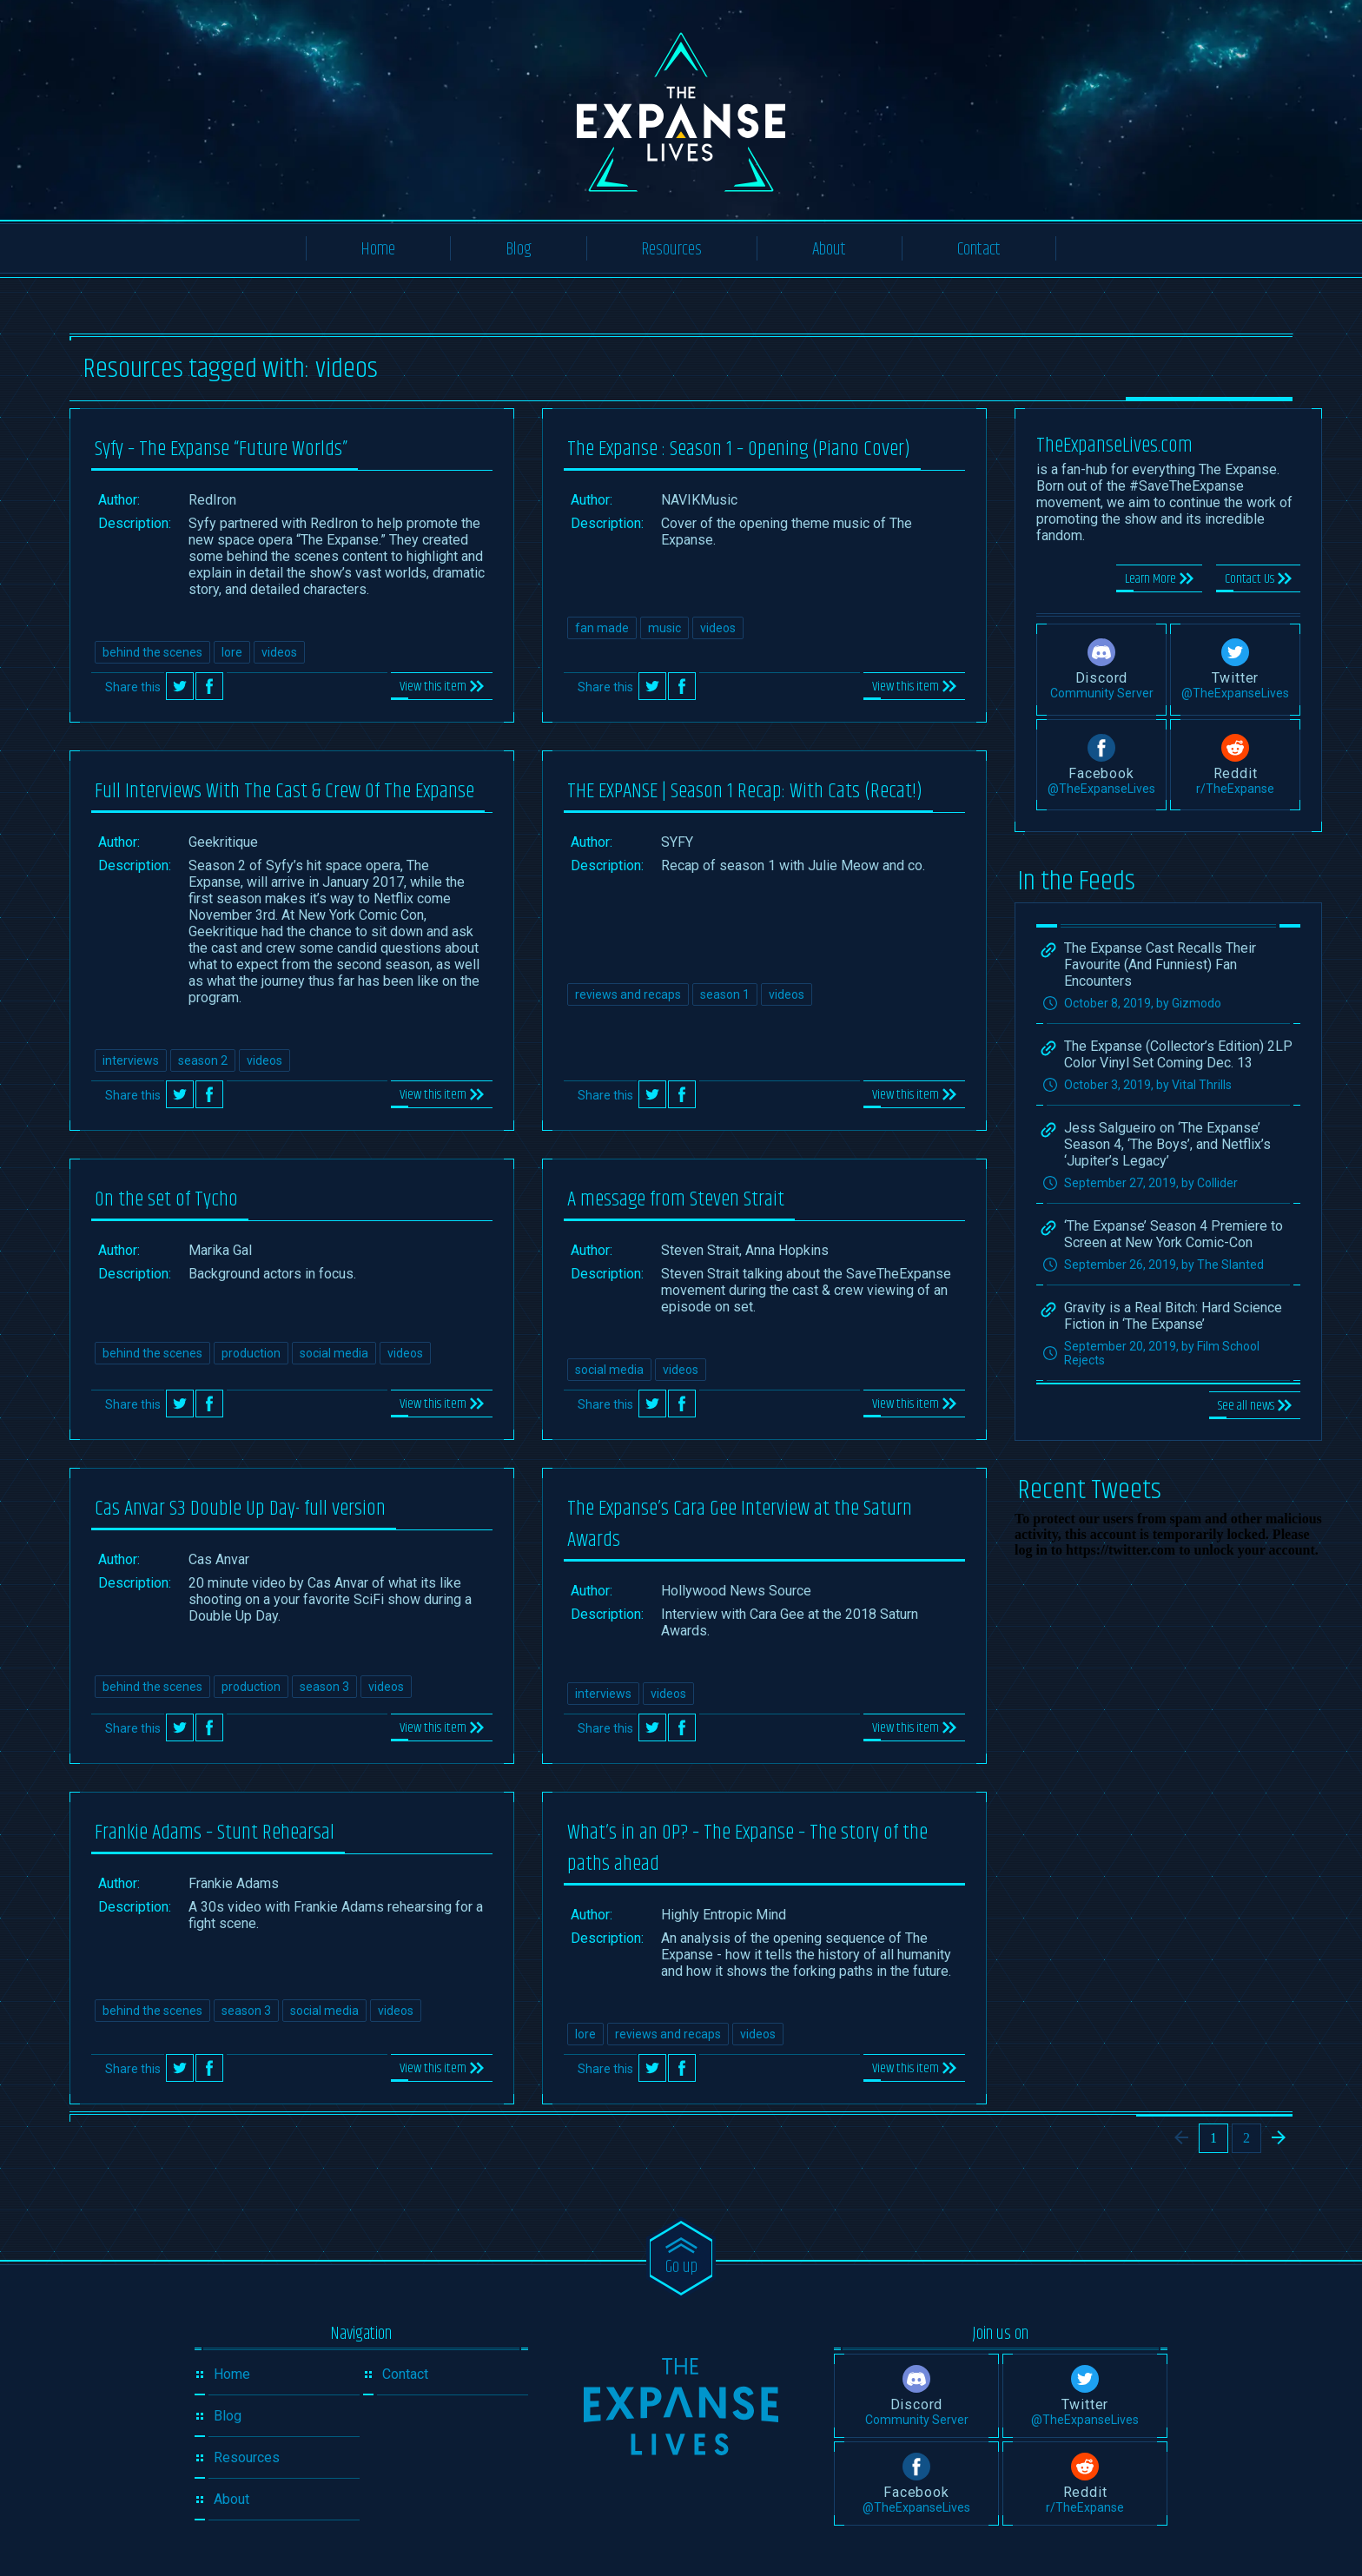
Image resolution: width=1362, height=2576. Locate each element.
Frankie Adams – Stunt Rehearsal (214, 1832)
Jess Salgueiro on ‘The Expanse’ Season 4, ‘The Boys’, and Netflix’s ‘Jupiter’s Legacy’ (1167, 1144)
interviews (130, 1060)
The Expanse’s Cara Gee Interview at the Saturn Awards (739, 1524)
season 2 (203, 1060)
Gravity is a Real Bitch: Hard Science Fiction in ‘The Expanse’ (1173, 1315)
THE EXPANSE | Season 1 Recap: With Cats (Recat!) (744, 791)
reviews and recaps (628, 994)
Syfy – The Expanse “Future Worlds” (221, 449)
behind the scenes (152, 652)
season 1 (725, 994)
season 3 (324, 1687)
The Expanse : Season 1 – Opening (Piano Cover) (738, 449)
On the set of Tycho (166, 1199)
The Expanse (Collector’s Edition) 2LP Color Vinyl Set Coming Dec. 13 (1178, 1054)
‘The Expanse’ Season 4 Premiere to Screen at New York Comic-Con (1173, 1234)
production (251, 1353)
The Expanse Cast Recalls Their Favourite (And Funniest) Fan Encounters (1160, 964)
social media (334, 1353)
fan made (602, 628)
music (664, 628)
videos (279, 652)
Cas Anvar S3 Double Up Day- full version (240, 1508)
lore (231, 652)
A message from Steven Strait (675, 1199)
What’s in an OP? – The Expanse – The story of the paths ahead (747, 1848)
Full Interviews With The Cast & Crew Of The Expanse (284, 791)
